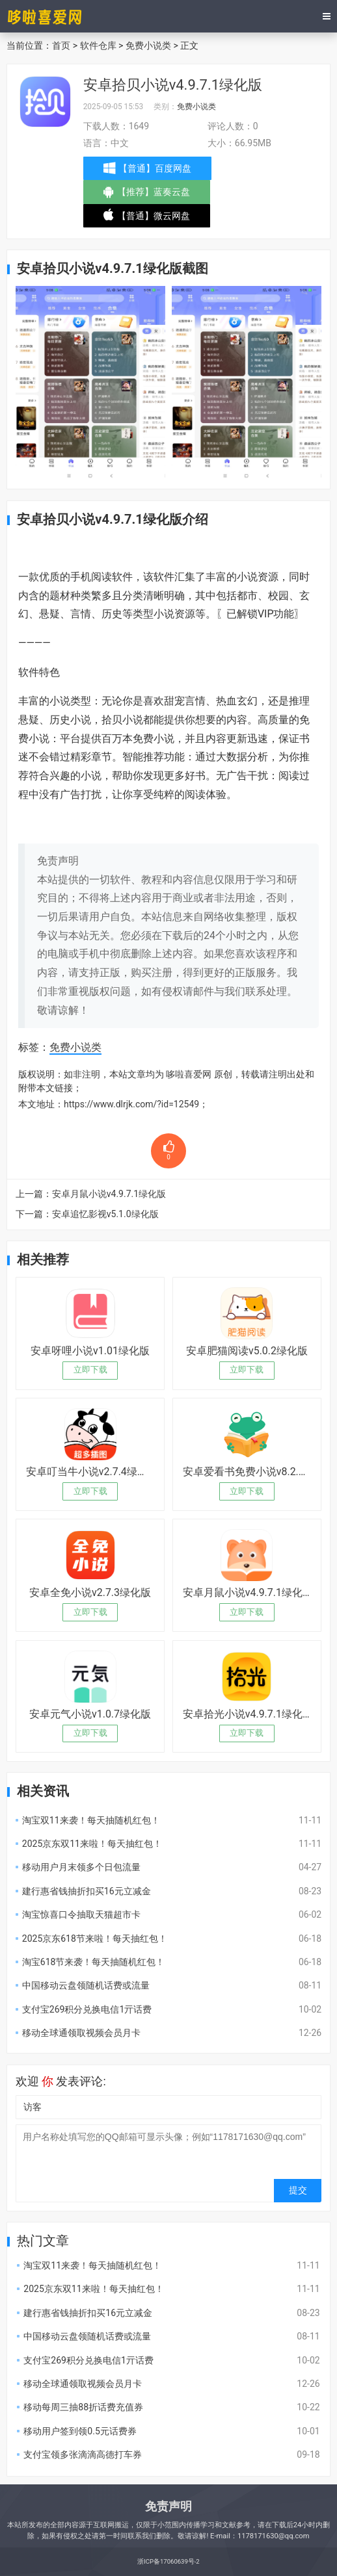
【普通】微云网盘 (148, 218)
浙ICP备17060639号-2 (168, 2561)
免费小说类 (148, 45)
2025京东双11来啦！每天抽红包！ (92, 1843)
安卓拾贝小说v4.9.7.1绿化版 (172, 85)
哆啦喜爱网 (188, 1074)
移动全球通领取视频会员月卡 (81, 2033)
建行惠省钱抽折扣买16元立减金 (86, 1891)
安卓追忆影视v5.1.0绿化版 (105, 1214)
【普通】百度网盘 (149, 168)
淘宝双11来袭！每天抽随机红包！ (91, 1820)
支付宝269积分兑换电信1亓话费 (87, 2009)
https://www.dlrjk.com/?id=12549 (131, 1104)
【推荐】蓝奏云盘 (148, 195)
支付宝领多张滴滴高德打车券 (82, 2454)
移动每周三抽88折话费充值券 (83, 2407)
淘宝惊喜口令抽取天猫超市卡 (81, 1914)
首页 (61, 45)
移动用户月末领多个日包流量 (81, 1867)
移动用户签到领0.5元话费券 (79, 2431)
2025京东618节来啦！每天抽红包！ (94, 1938)
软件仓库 (98, 45)
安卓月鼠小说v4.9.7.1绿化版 (109, 1194)
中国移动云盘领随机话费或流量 (86, 1985)
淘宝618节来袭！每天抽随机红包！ (93, 1962)
